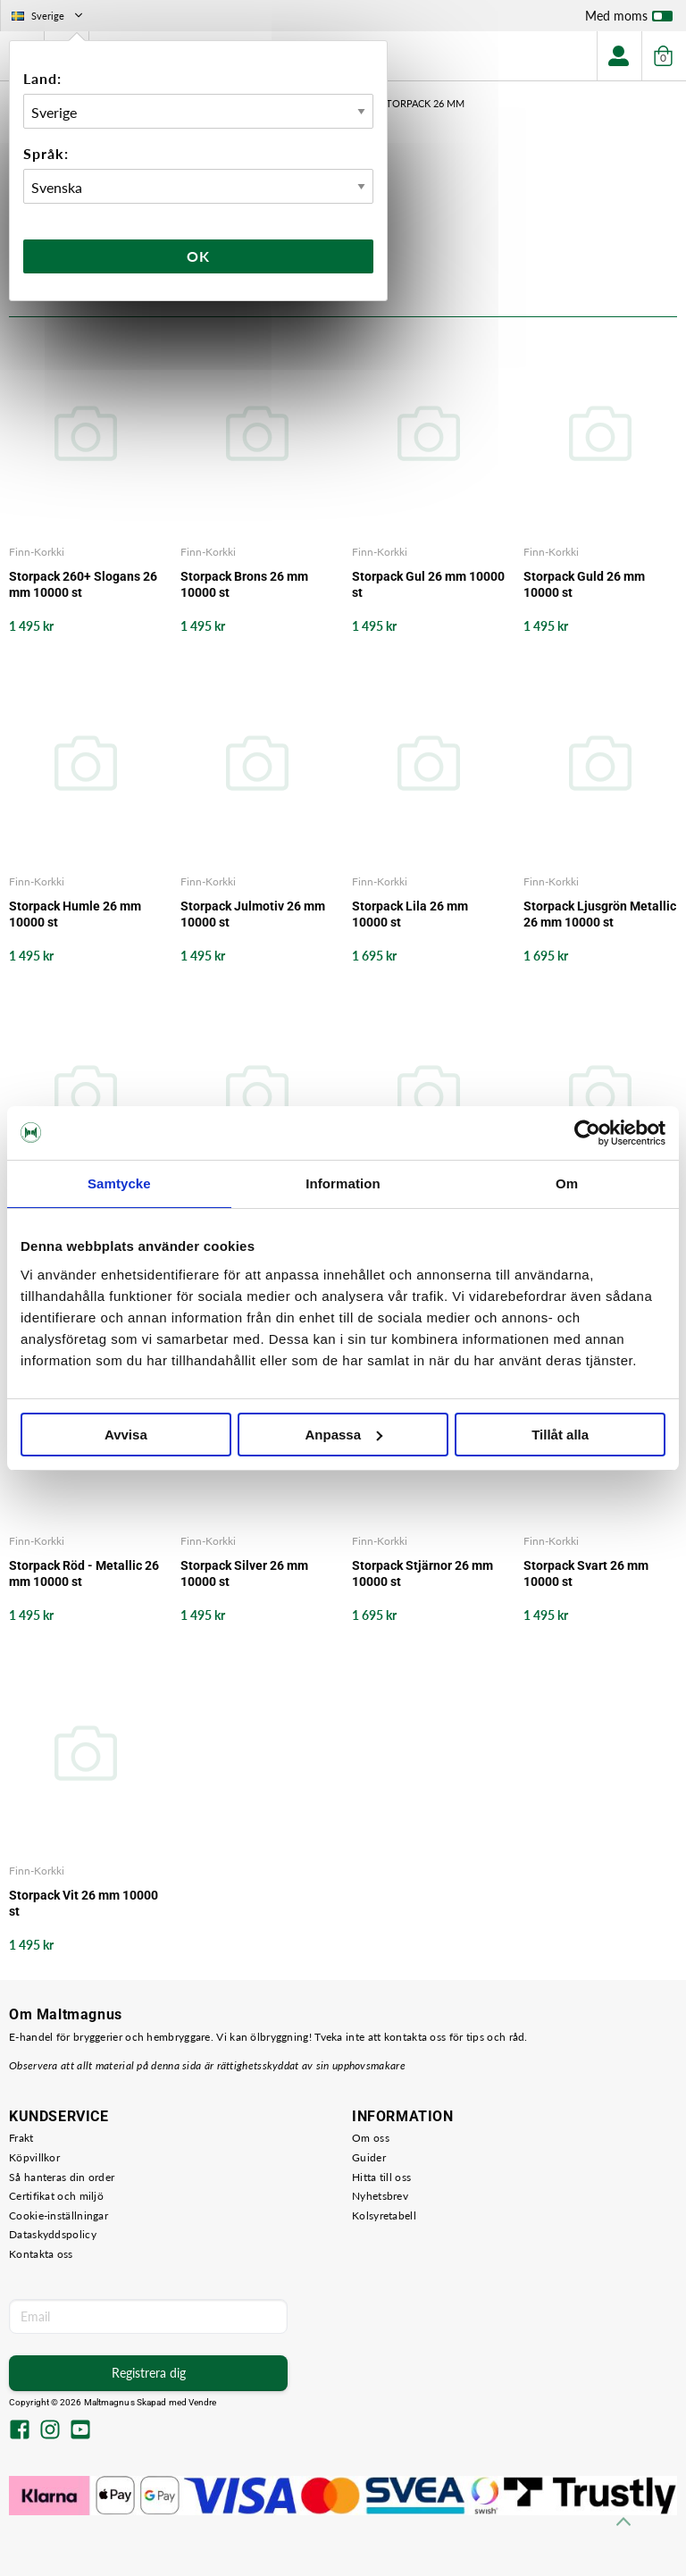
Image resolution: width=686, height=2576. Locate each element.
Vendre (202, 2402)
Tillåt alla (560, 1434)
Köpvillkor (34, 2157)
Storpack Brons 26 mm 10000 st (244, 584)
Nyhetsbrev (380, 2196)
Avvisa (126, 1434)
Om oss (370, 2137)
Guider (369, 2157)
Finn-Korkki (36, 551)
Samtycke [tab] (119, 1183)
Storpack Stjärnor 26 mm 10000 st (422, 1573)
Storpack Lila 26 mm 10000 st (410, 914)
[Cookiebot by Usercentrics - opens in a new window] (587, 1133)
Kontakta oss (41, 2254)
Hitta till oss (381, 2177)
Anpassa (343, 1434)
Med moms (629, 19)
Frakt (21, 2137)
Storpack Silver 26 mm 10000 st (244, 1573)
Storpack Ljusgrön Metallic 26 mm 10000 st (599, 914)
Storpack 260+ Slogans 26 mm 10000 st (83, 584)
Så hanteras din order (61, 2177)
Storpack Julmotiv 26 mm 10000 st (252, 914)
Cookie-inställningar (58, 2215)
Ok (198, 256)
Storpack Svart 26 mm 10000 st (585, 1573)
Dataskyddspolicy (52, 2234)
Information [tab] (343, 1183)
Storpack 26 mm (422, 103)
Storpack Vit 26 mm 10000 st (83, 1903)
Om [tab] (567, 1183)
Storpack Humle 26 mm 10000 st (75, 914)
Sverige (49, 15)
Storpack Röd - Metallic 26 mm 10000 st (84, 1573)
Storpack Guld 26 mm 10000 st (584, 584)
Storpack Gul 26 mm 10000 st (428, 584)
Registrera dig (149, 2372)
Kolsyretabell (384, 2215)
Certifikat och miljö (56, 2196)
